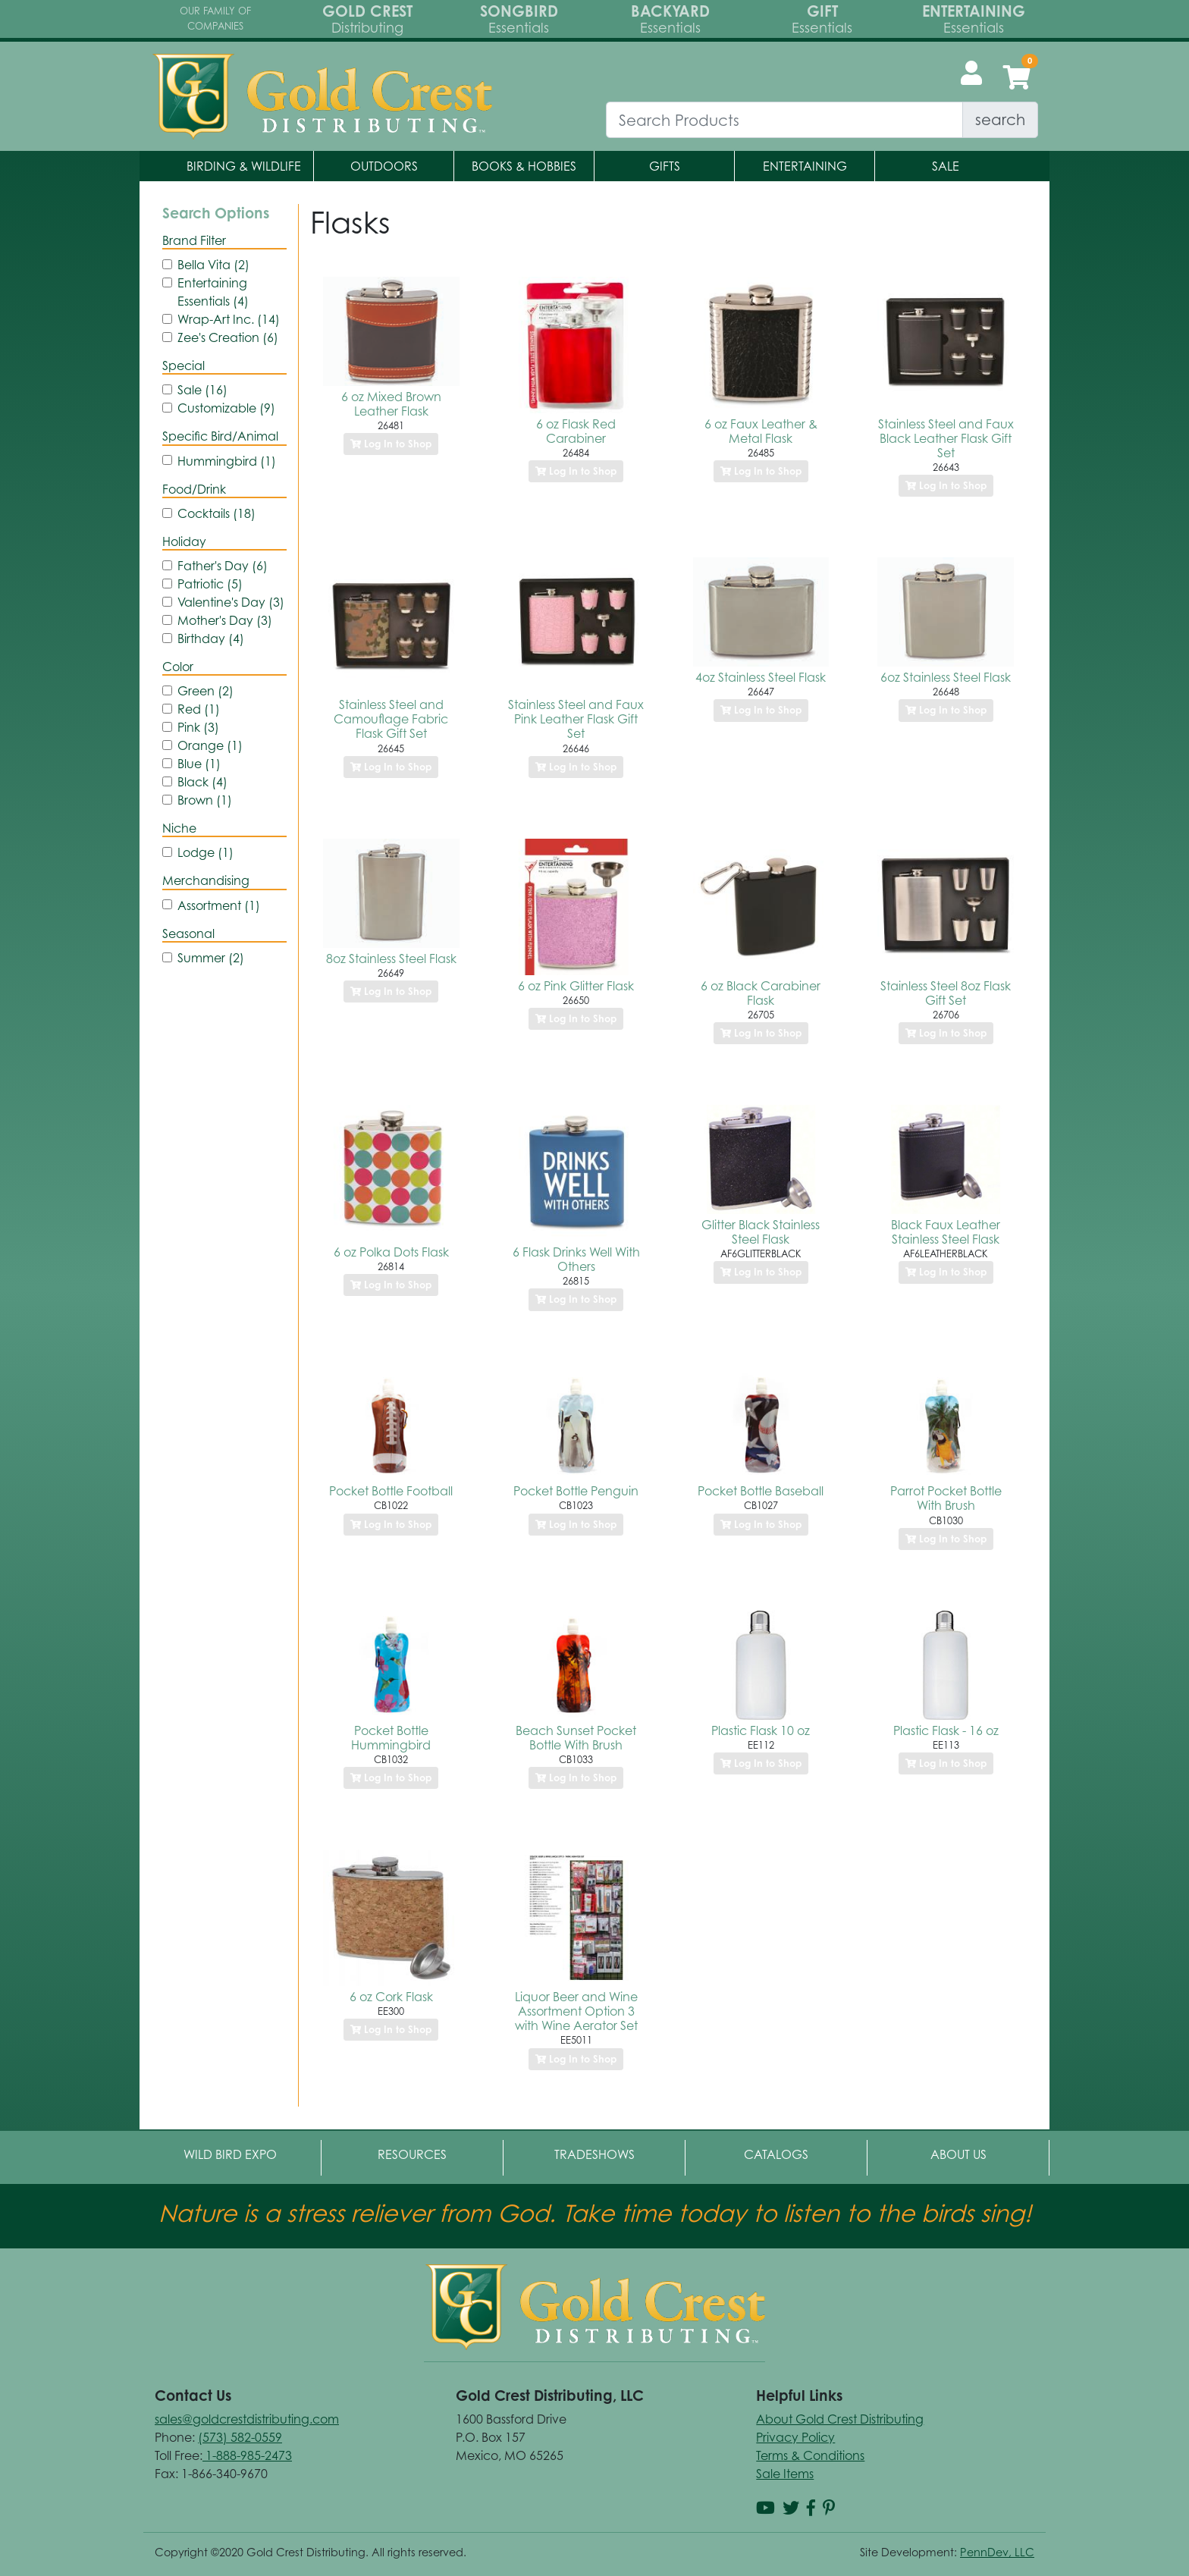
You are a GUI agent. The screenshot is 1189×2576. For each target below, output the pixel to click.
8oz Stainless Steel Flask (391, 958)
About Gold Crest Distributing (840, 2419)
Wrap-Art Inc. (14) (228, 319)
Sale (945, 166)
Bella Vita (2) (213, 264)
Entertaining (805, 166)
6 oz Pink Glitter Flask (576, 985)
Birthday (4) (210, 638)
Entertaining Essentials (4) (213, 292)
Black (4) (202, 781)
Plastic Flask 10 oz (760, 1730)
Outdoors (384, 166)
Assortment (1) (218, 905)
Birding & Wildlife (244, 166)
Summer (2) (210, 957)
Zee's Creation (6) (227, 337)
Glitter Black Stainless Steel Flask (760, 1232)
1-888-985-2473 (247, 2455)
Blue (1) (199, 763)
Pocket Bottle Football (391, 1490)
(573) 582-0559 (240, 2437)
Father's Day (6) (222, 565)
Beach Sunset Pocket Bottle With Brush (576, 1737)
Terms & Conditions (810, 2455)
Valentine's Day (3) (230, 602)
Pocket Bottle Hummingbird (391, 1737)
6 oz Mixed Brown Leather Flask (391, 404)
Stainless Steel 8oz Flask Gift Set (945, 993)
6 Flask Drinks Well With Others (576, 1259)
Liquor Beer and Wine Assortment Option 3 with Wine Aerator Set (576, 2011)
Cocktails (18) (216, 513)
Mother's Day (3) (224, 620)
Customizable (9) (226, 408)
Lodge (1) (205, 852)
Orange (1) (210, 745)
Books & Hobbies (524, 166)
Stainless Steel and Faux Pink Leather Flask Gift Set (576, 719)
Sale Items (785, 2473)
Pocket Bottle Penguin (575, 1490)
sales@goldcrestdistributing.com (247, 2419)
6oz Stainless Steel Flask (945, 677)
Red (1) (198, 709)
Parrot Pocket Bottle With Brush (946, 1498)
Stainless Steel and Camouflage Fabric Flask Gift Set (391, 719)
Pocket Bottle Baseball (761, 1490)
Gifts (664, 166)
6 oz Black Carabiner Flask (760, 993)
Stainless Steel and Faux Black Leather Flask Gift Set (946, 438)
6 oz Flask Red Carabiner (576, 431)
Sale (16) (202, 389)
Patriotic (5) (210, 583)
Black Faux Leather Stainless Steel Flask (945, 1232)
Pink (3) (198, 727)
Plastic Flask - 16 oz (946, 1730)
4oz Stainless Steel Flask (760, 677)
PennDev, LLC (997, 2552)
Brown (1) (204, 800)
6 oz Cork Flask (391, 1996)
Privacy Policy (795, 2437)
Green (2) (205, 690)
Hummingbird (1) (226, 461)
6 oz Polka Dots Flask (391, 1252)
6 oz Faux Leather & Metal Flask (760, 431)
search (1000, 119)
